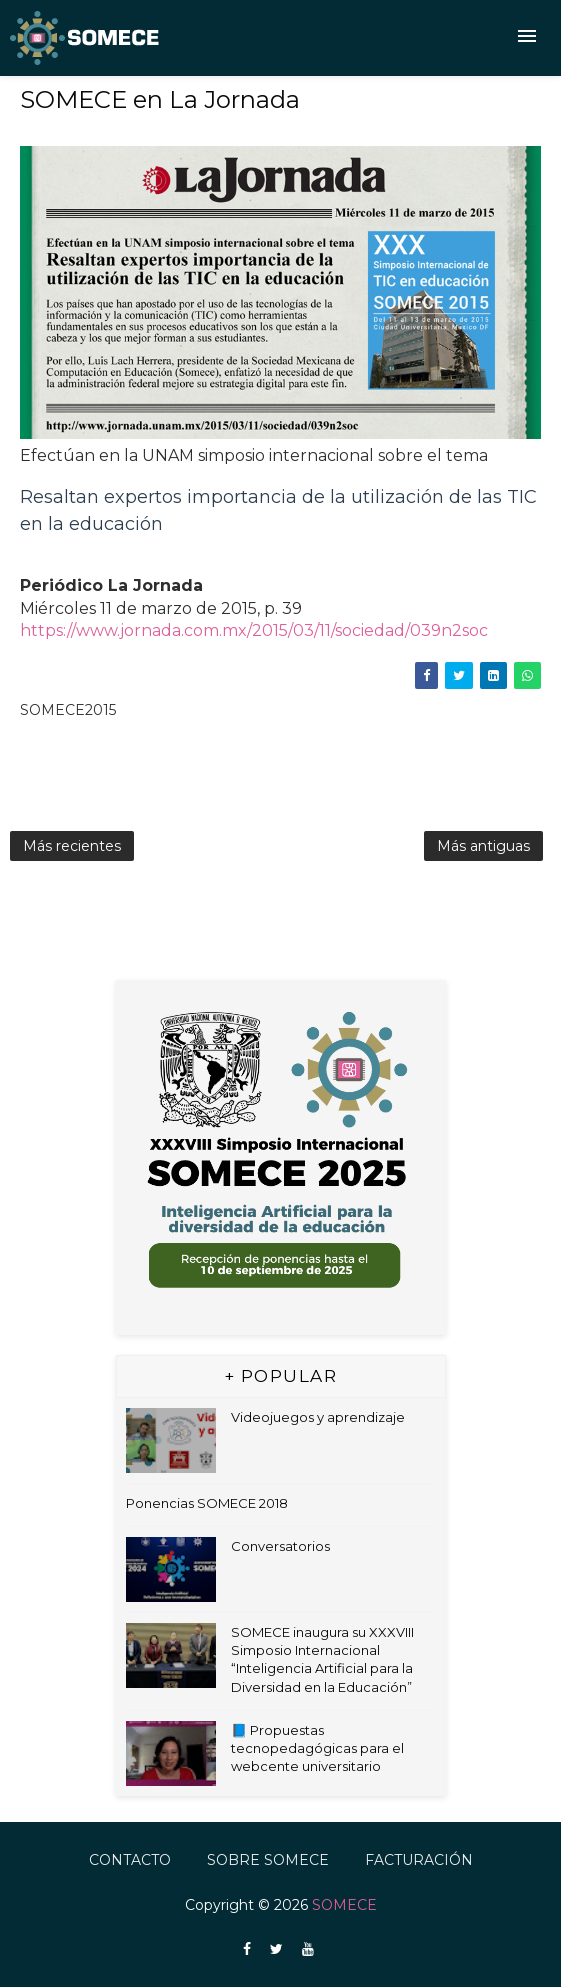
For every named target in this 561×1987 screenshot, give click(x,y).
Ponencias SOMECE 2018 (207, 1503)
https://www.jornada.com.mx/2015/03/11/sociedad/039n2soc (254, 630)
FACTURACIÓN (419, 1860)
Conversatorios (280, 1546)
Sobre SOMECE (268, 1860)
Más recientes (72, 846)
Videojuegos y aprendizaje (318, 1417)
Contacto (130, 1860)
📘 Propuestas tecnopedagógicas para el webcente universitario (317, 1748)
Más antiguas (483, 846)
